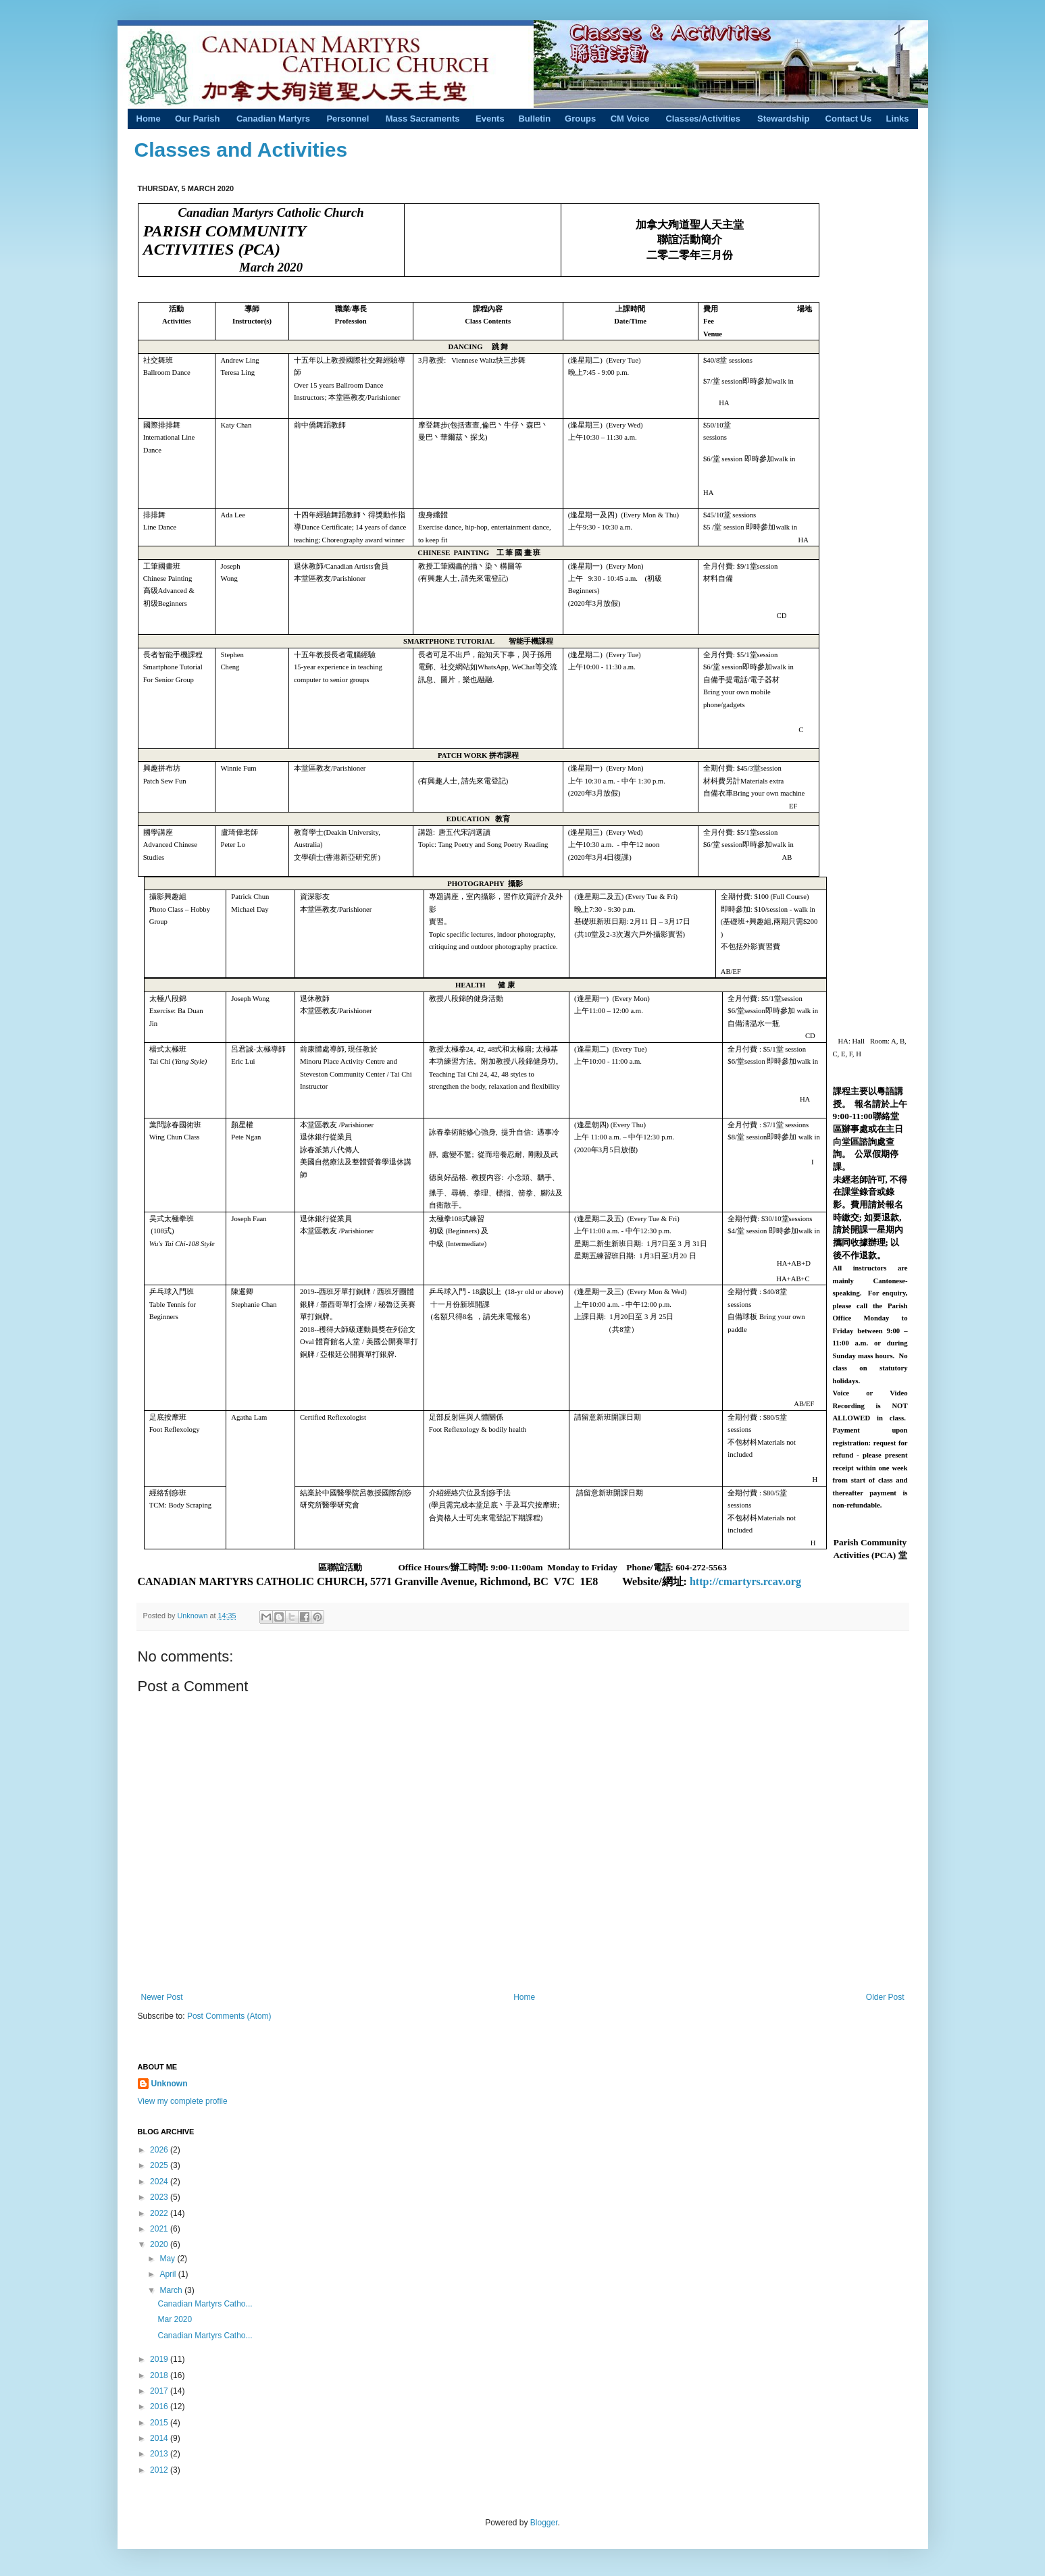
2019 (160, 2359)
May (168, 2258)
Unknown (194, 1616)
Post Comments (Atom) (229, 2016)
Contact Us (848, 118)
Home (148, 118)
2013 (160, 2453)
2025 (160, 2165)
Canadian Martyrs (273, 118)
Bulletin (534, 118)
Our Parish (197, 118)
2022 (160, 2213)
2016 (160, 2406)
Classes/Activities (702, 118)
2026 (160, 2150)
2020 (160, 2244)
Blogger (544, 2522)
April (168, 2274)
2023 (160, 2197)
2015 (160, 2422)
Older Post (885, 1997)
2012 (160, 2470)
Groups (580, 118)
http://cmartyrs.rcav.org (745, 1581)
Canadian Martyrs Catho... (204, 2304)
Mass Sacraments (423, 118)
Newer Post (162, 1997)
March (171, 2290)
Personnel (347, 118)
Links (897, 118)
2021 (160, 2229)
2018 (160, 2375)
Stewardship (783, 118)
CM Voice (630, 118)
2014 (160, 2438)
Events (490, 118)
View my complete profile (183, 2101)
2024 (160, 2181)
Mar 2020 (174, 2319)
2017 (160, 2391)
